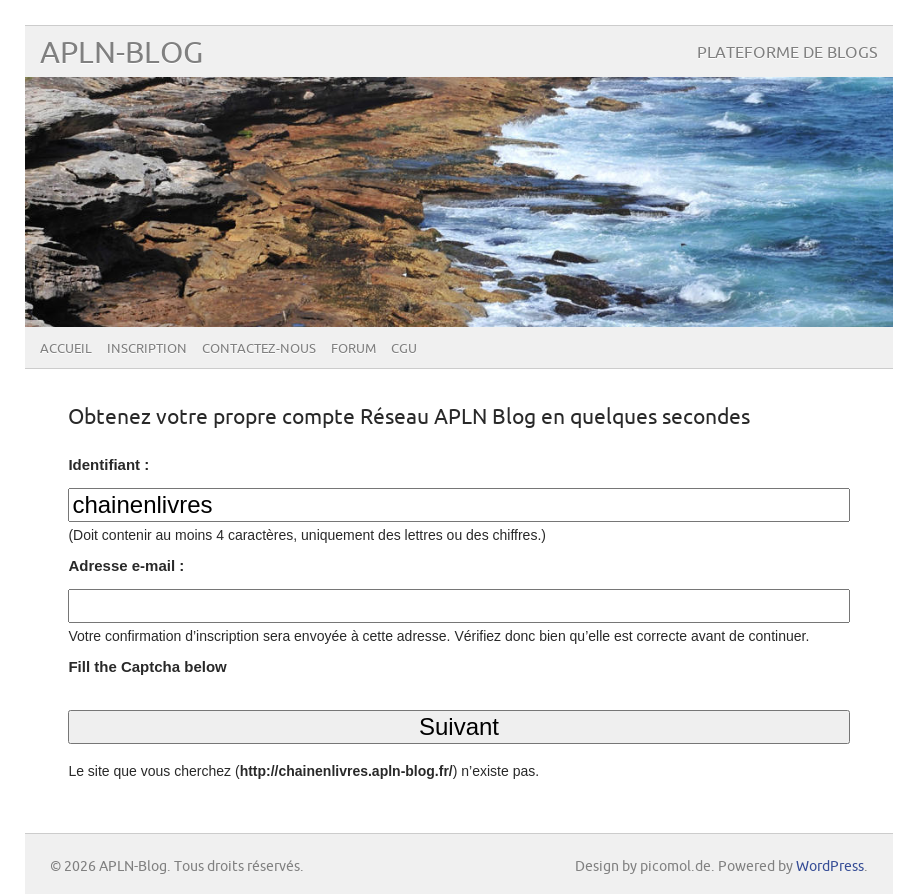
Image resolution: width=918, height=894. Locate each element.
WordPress (830, 866)
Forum (353, 349)
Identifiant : (108, 464)
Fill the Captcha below (147, 666)
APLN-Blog (121, 53)
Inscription (147, 349)
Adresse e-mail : (126, 565)
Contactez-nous (259, 349)
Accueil (66, 349)
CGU (404, 349)
